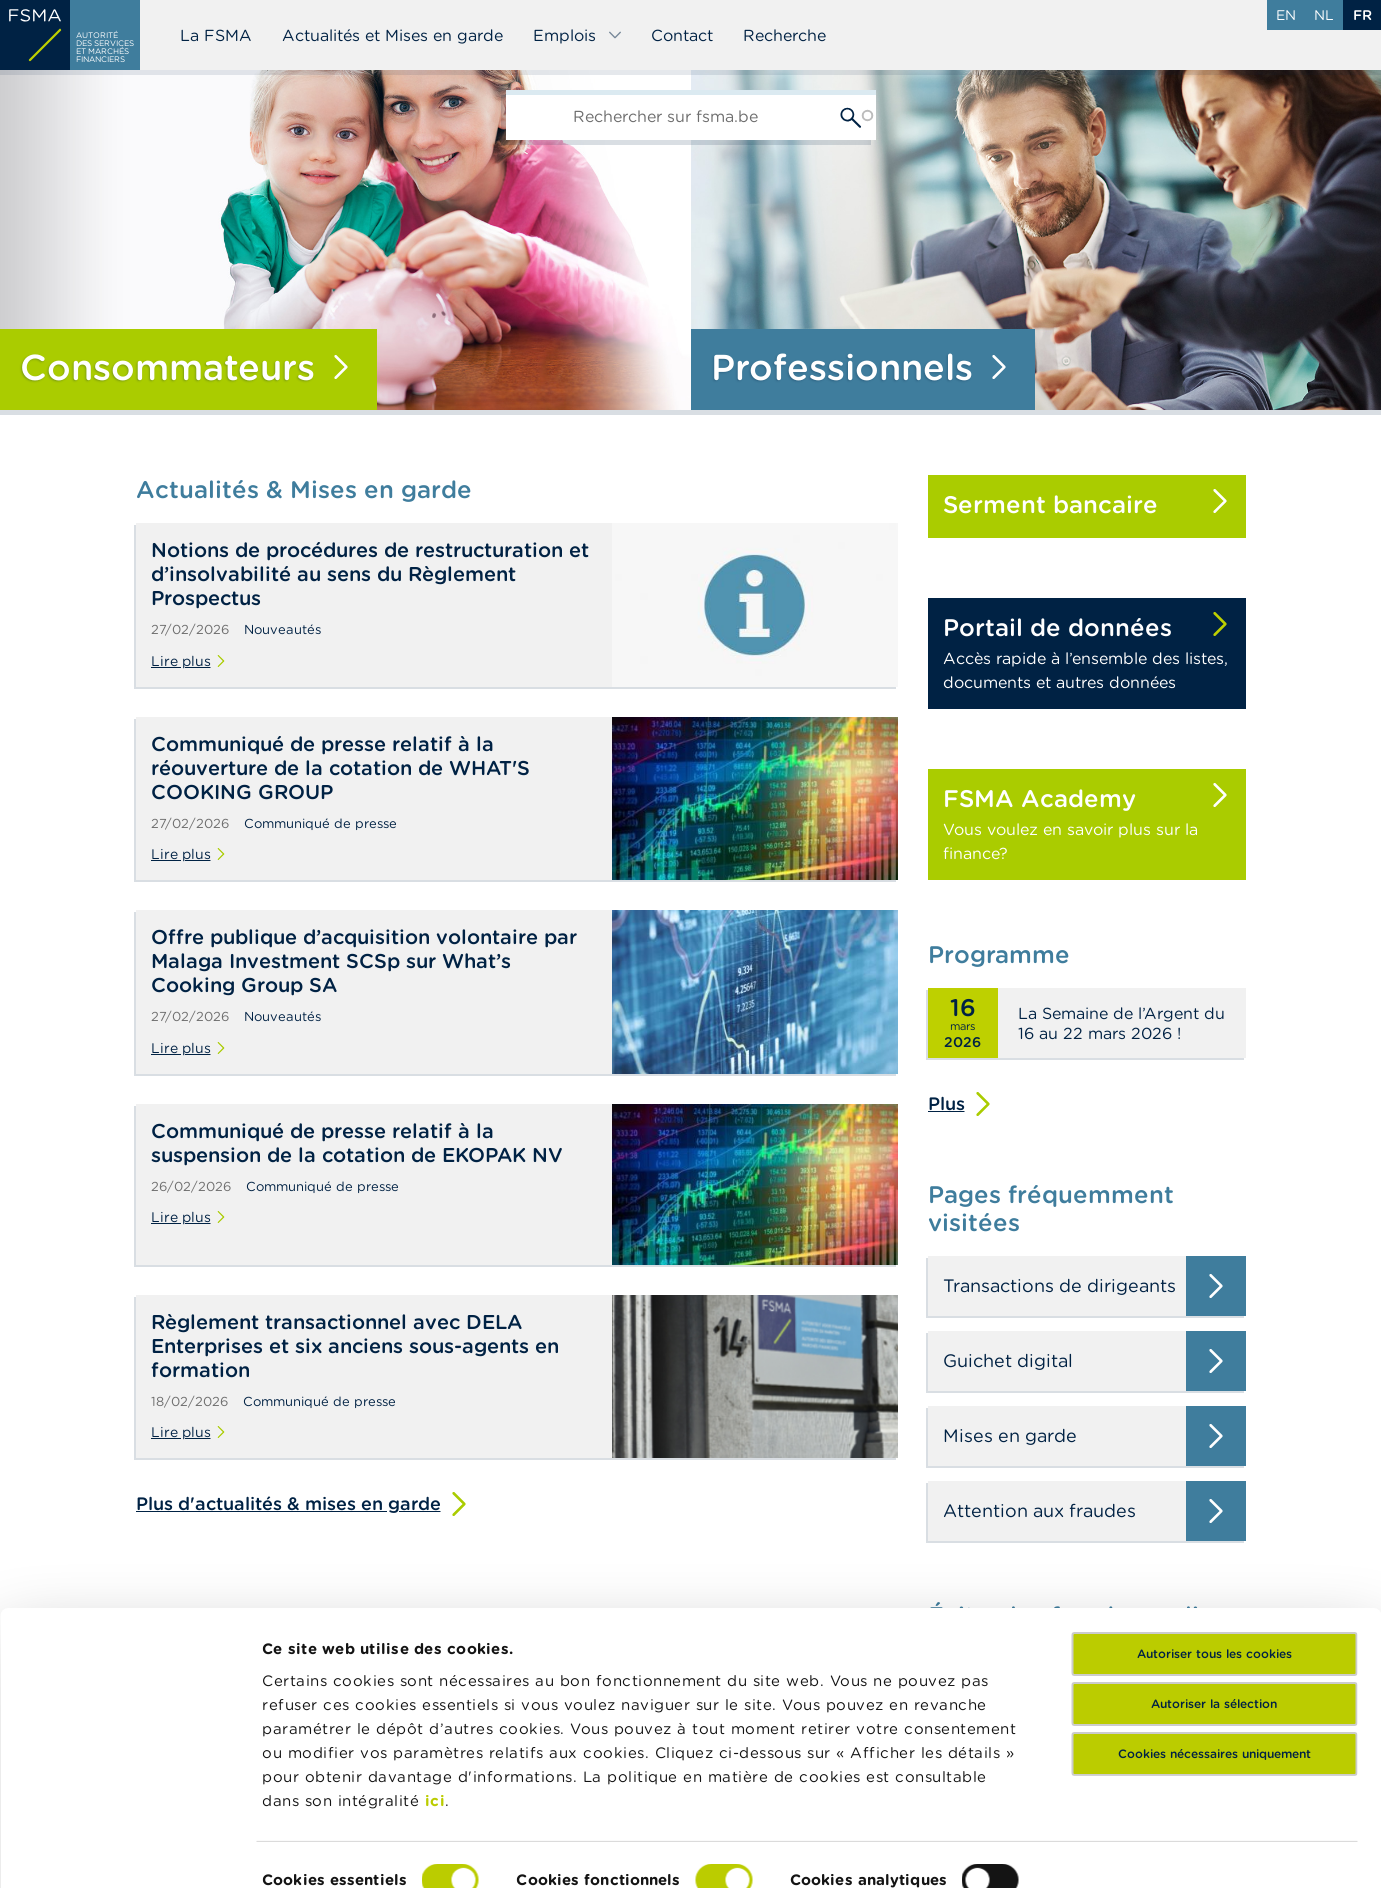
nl (1324, 15)
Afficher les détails (335, 1848)
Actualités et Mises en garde (392, 35)
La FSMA (216, 35)
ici (435, 1698)
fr (1362, 15)
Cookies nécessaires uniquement (1214, 1651)
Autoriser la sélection (1214, 1601)
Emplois (578, 35)
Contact (682, 35)
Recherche (784, 35)
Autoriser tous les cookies (1214, 1551)
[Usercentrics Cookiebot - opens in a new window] (129, 1849)
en (1286, 15)
